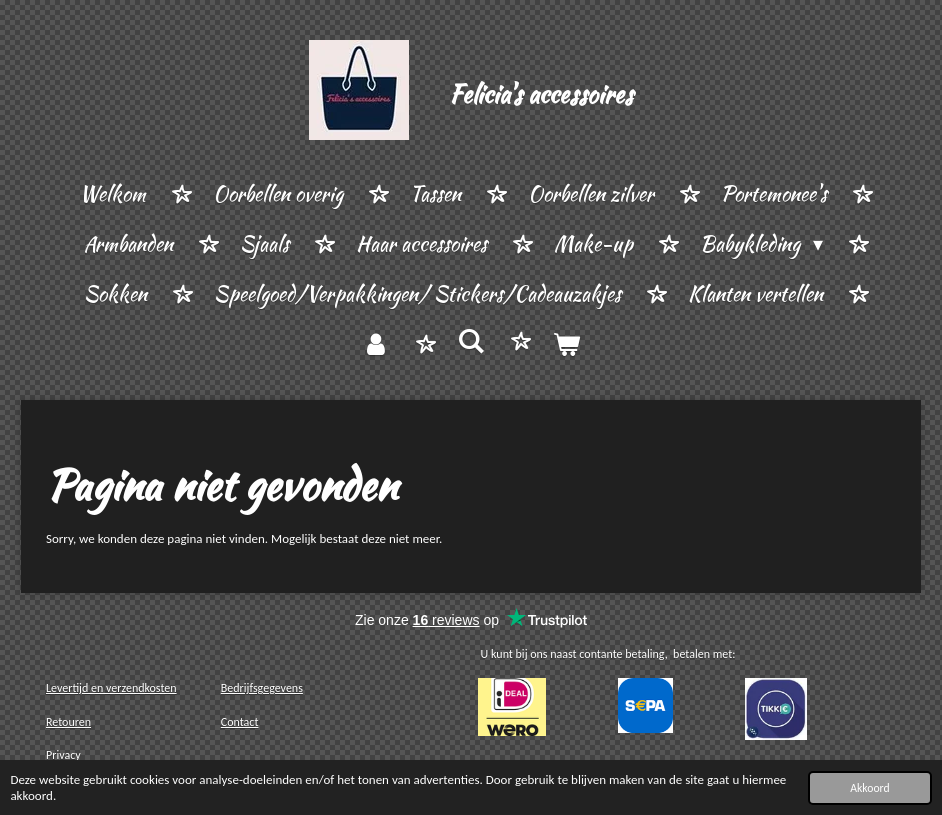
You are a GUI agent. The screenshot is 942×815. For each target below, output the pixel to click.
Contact (240, 722)
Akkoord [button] (869, 788)
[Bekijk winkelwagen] (566, 345)
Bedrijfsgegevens (262, 688)
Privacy (63, 755)
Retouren (68, 722)
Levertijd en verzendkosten (111, 688)
